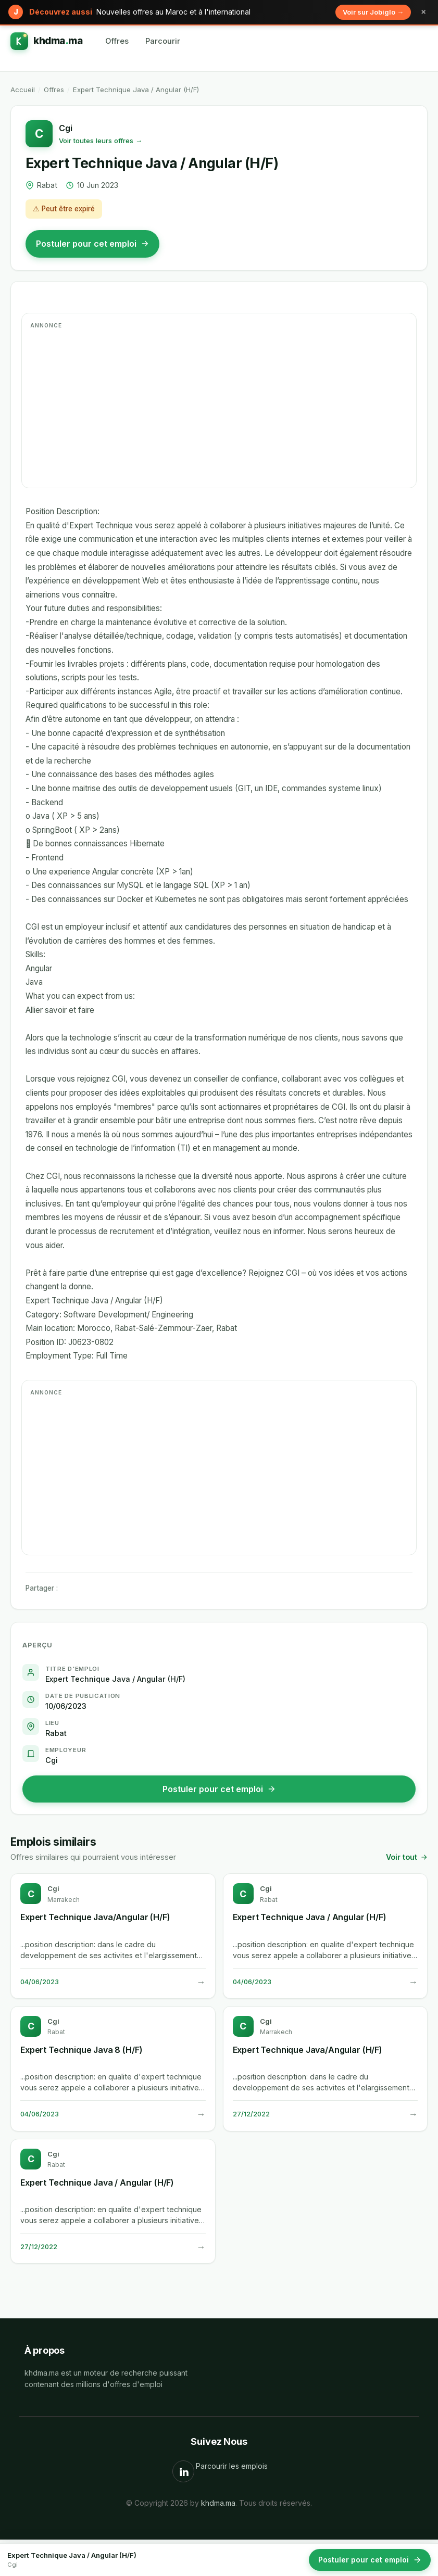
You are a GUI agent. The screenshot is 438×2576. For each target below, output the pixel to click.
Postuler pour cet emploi (92, 243)
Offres (117, 41)
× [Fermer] (423, 12)
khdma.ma (218, 2502)
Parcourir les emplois (232, 2465)
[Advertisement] (219, 406)
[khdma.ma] (46, 41)
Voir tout (407, 1856)
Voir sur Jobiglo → (373, 12)
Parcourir (162, 41)
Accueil (22, 89)
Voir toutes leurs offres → (100, 140)
